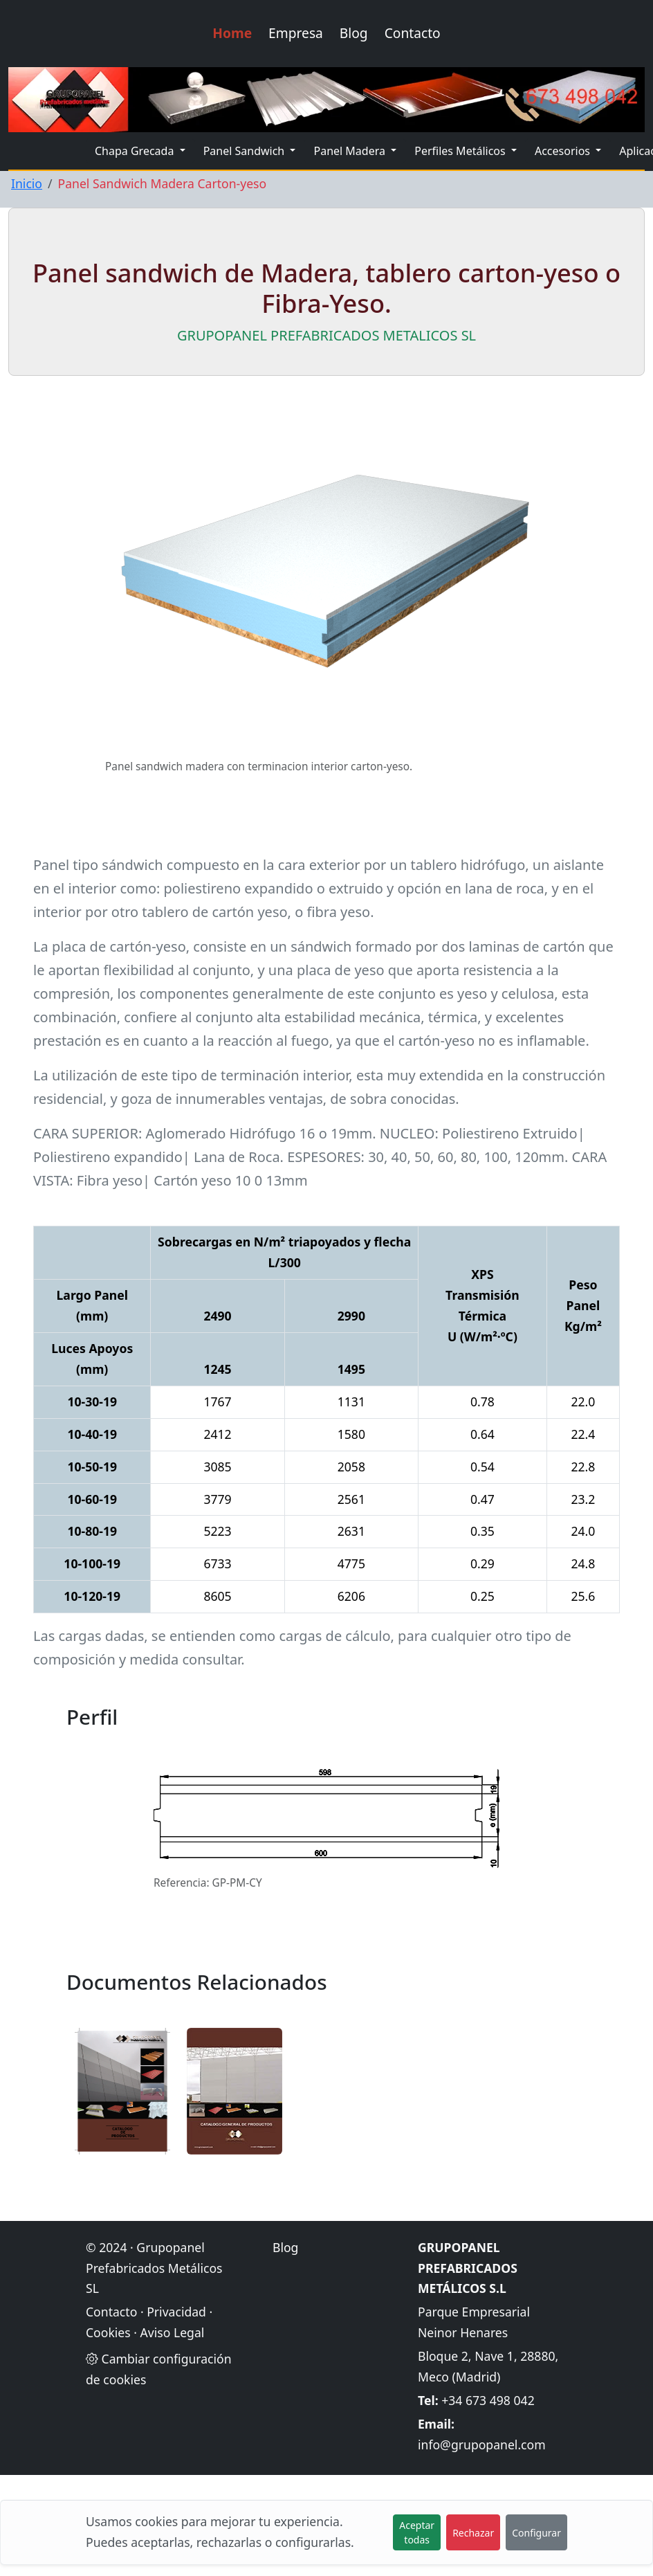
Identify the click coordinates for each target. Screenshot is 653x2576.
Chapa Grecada (136, 150)
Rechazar (473, 2532)
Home (232, 33)
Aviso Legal (172, 2332)
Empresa (295, 33)
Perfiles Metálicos (461, 150)
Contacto (413, 33)
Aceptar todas (416, 2532)
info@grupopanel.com (482, 2444)
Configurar (536, 2532)
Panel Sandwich (245, 150)
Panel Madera (350, 150)
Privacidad (176, 2311)
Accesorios (564, 150)
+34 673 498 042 (488, 2400)
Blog (354, 33)
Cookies (108, 2332)
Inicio (26, 183)
